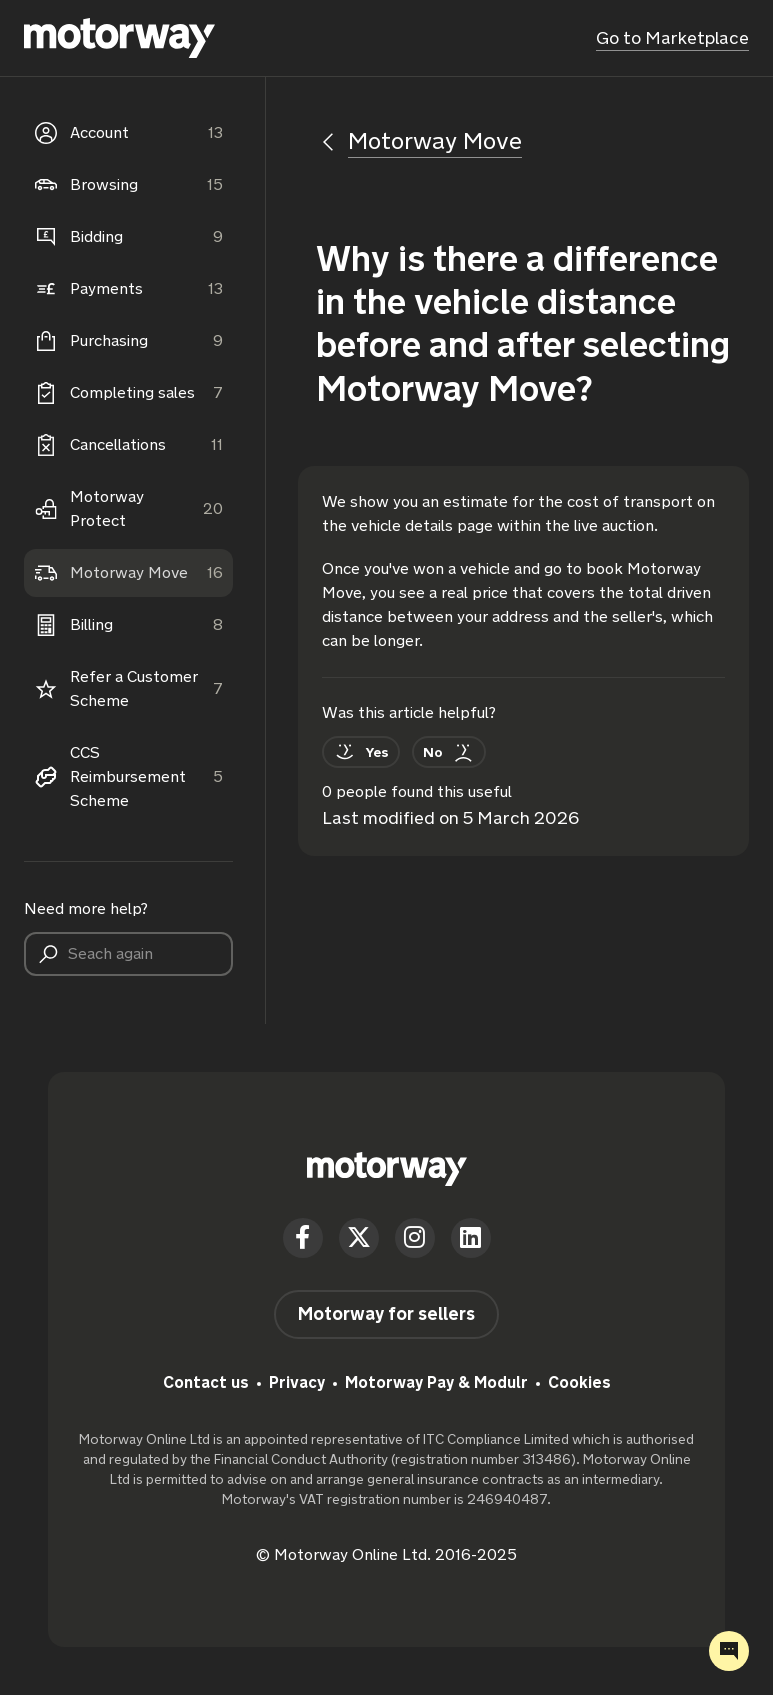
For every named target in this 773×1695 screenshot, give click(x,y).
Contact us (206, 1382)
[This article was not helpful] (449, 752)
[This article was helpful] (361, 752)
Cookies (579, 1382)
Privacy (297, 1382)
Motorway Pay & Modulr (436, 1382)
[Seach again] (128, 954)
